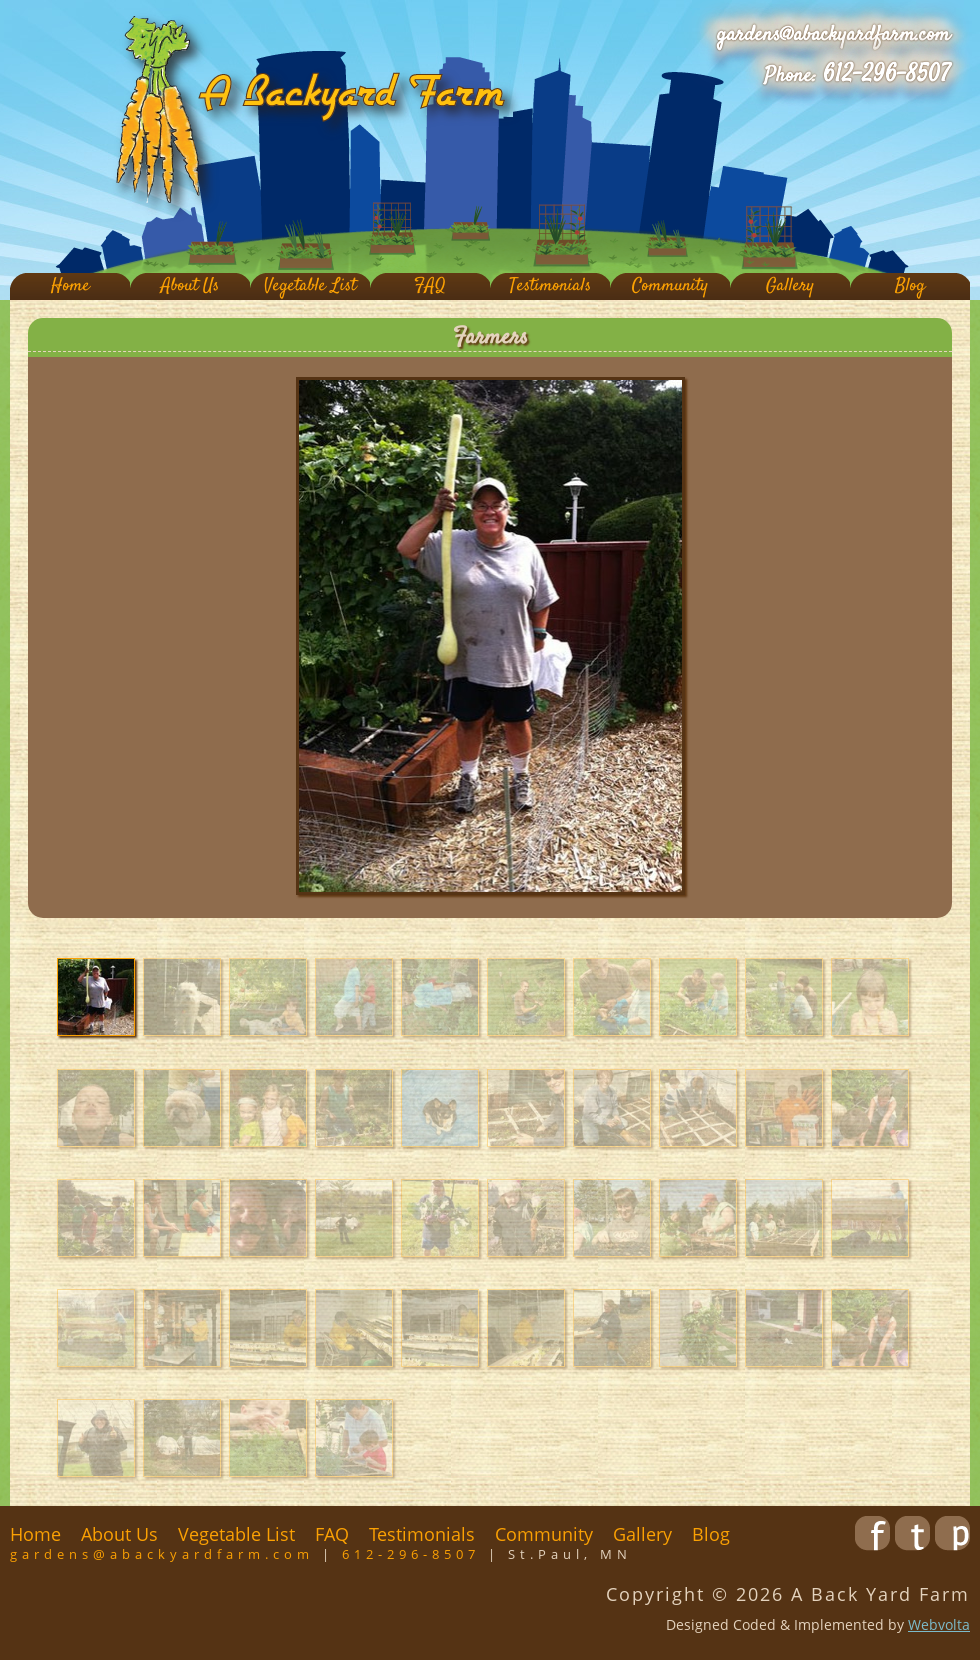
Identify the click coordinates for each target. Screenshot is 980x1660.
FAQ (430, 286)
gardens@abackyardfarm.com (833, 35)
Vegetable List (310, 286)
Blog (910, 286)
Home (70, 286)
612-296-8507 (886, 75)
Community (670, 286)
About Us (190, 286)
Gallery (790, 286)
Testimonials (550, 286)
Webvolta (939, 1624)
